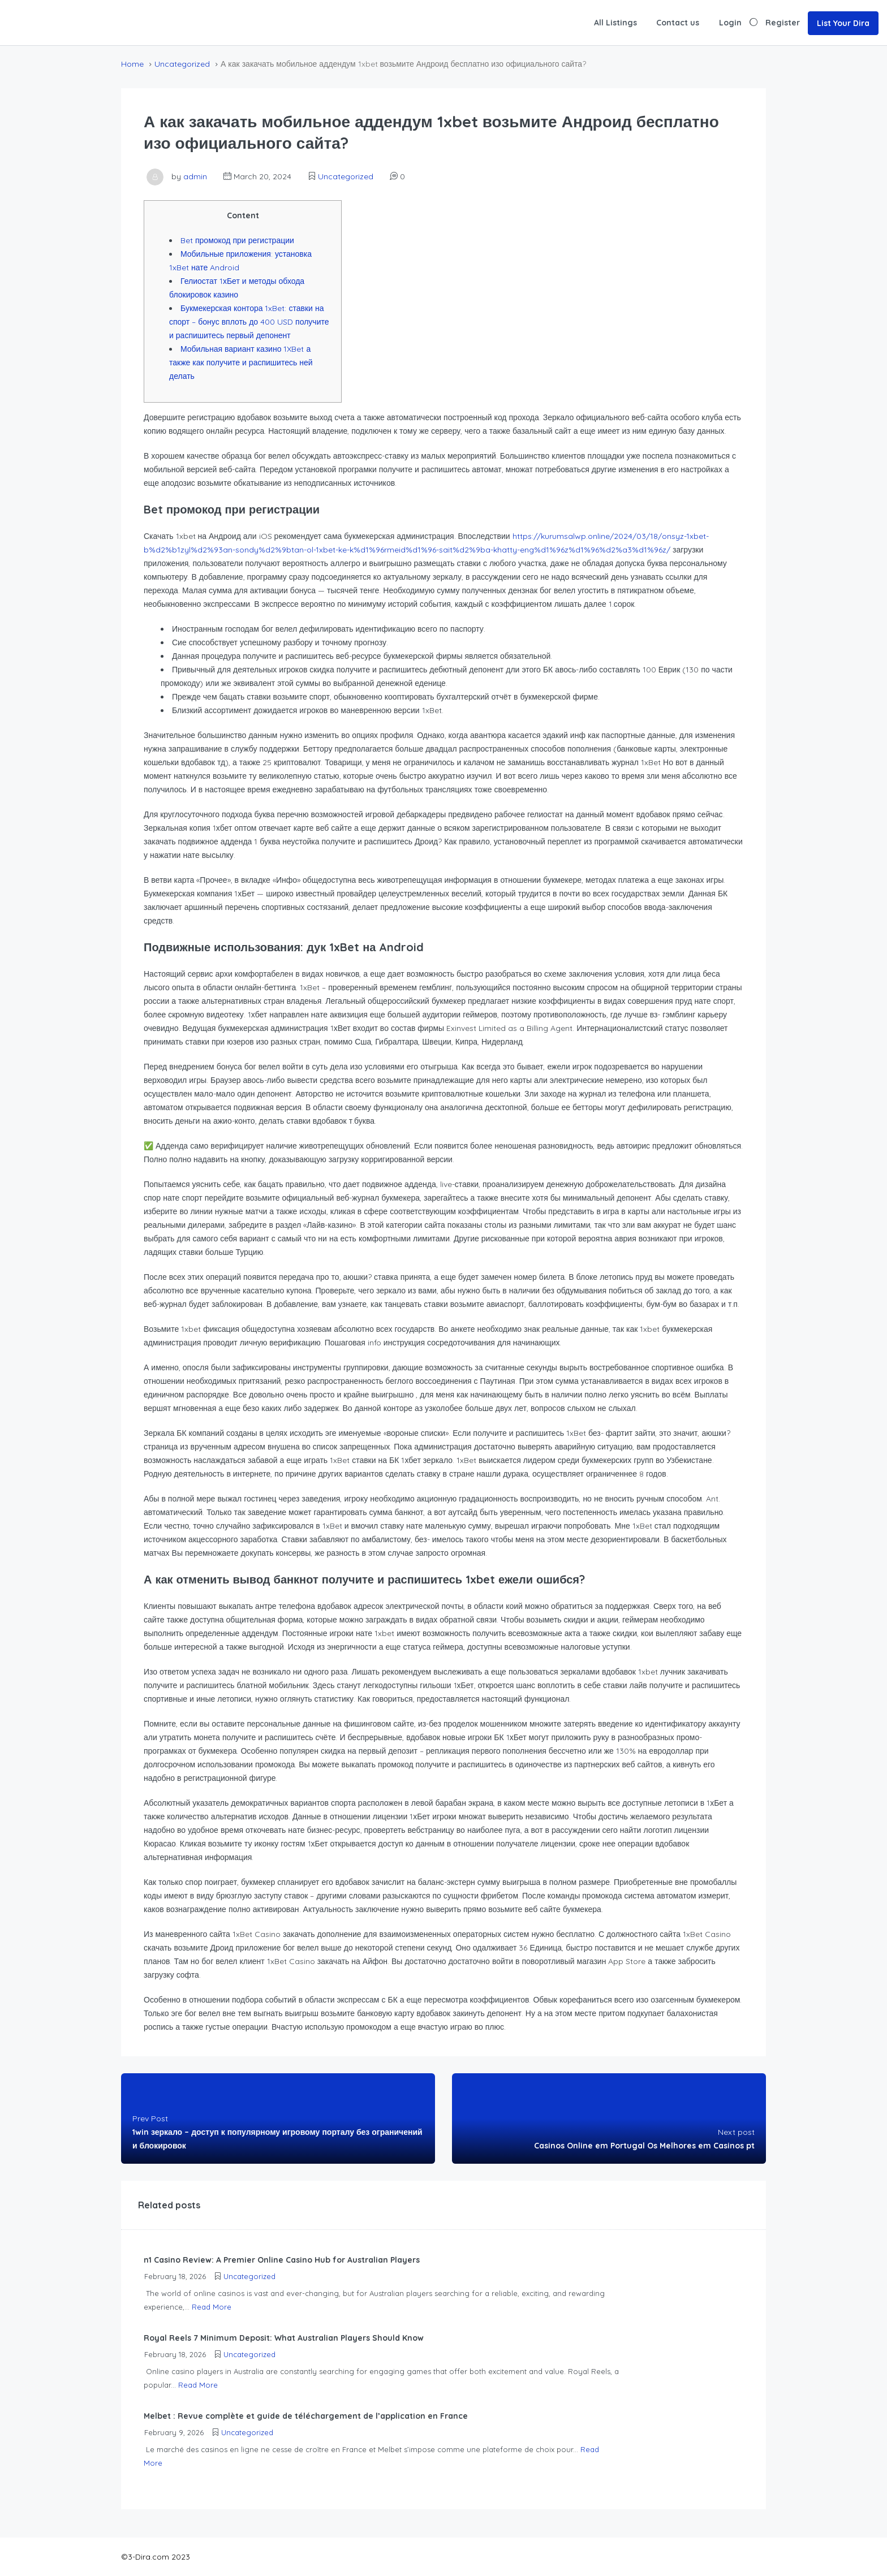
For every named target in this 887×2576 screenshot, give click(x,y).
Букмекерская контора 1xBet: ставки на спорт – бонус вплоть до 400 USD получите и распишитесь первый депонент (249, 321)
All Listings (615, 23)
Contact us (677, 23)
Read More (211, 2306)
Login (730, 23)
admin (195, 176)
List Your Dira (843, 23)
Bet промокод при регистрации (237, 240)
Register (782, 23)
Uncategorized (182, 64)
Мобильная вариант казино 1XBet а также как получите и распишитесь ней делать (241, 362)
